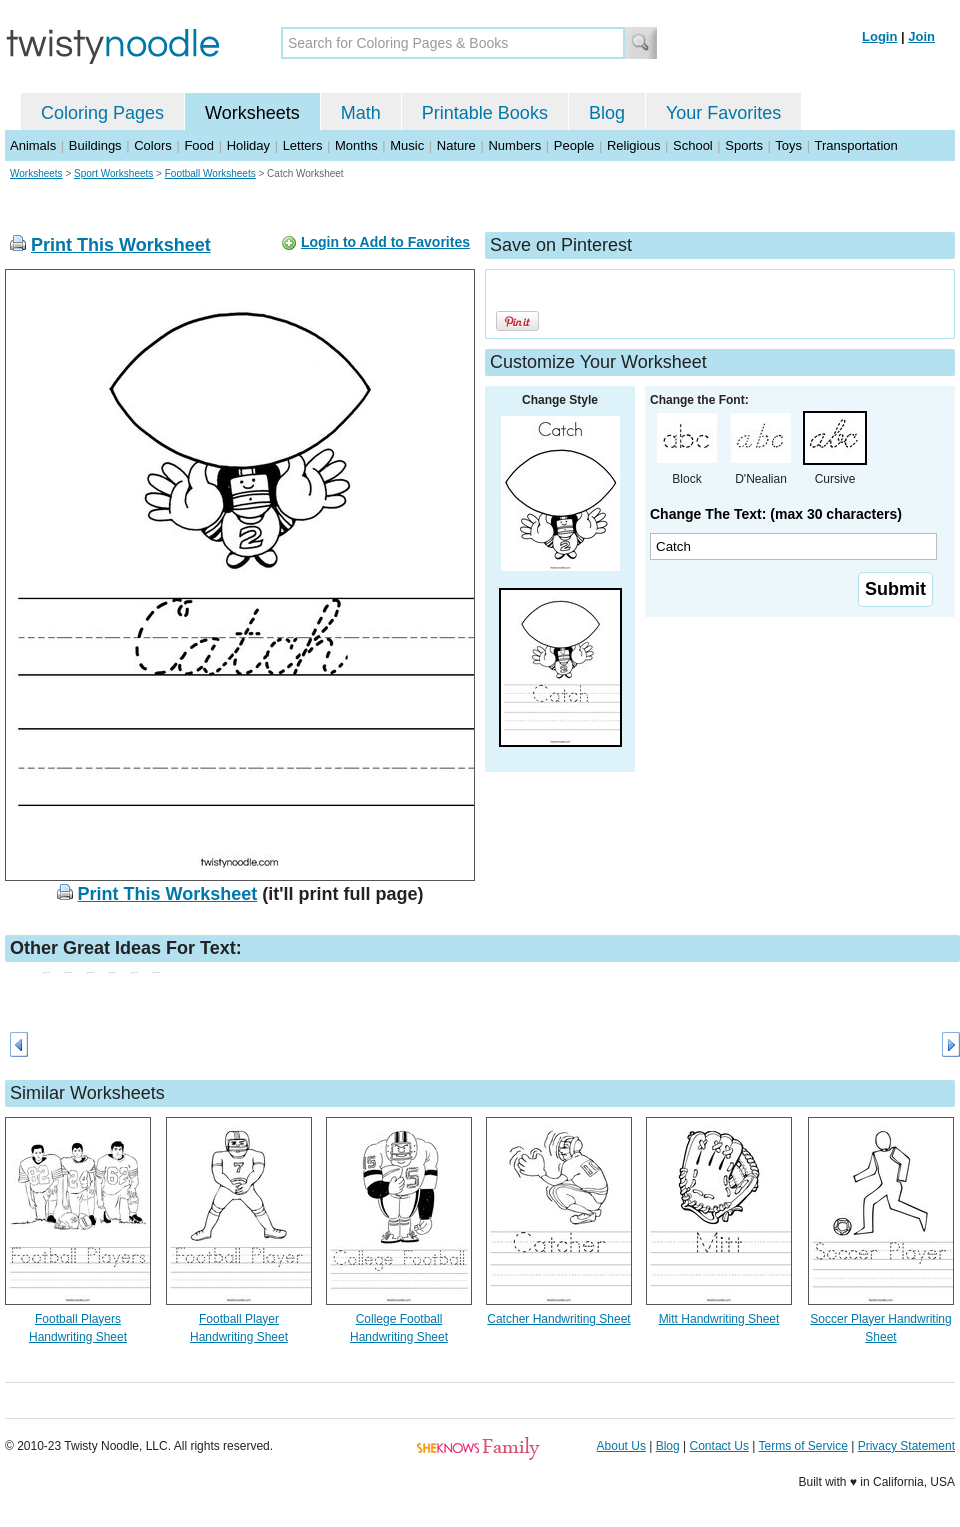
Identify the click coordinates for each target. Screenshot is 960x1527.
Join (921, 36)
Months (356, 145)
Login (879, 36)
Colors (153, 145)
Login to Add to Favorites (385, 242)
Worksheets (252, 113)
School (693, 145)
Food (199, 145)
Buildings (95, 145)
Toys (788, 145)
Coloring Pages (102, 113)
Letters (303, 145)
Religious (633, 145)
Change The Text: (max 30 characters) (776, 514)
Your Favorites (723, 113)
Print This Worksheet (121, 245)
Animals (33, 145)
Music (407, 145)
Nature (456, 145)
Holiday (248, 145)
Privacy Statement (906, 1446)
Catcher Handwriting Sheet (558, 1319)
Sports (744, 145)
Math (361, 113)
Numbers (514, 145)
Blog (607, 113)
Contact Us (719, 1446)
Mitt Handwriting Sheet (719, 1319)
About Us (621, 1446)
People (574, 145)
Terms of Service (802, 1446)
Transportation (855, 145)
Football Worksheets (210, 173)
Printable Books (485, 113)
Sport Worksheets (113, 173)
